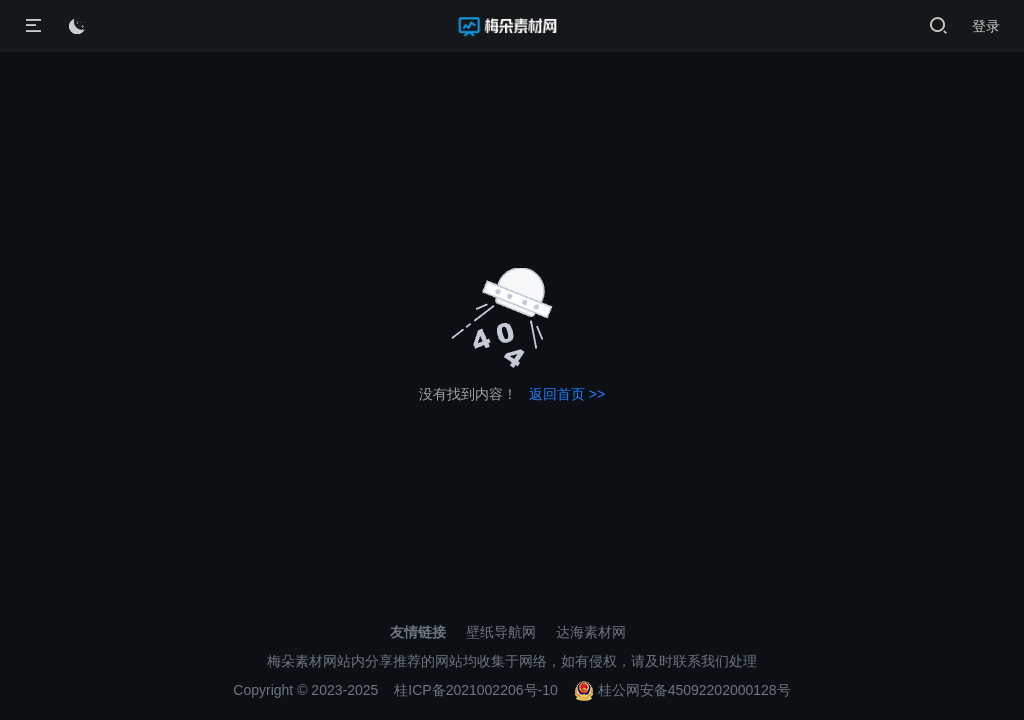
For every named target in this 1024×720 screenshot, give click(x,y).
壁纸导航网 (501, 632)
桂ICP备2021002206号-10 (475, 690)
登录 (986, 26)
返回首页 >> (567, 394)
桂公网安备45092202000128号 (682, 690)
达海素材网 (591, 632)
